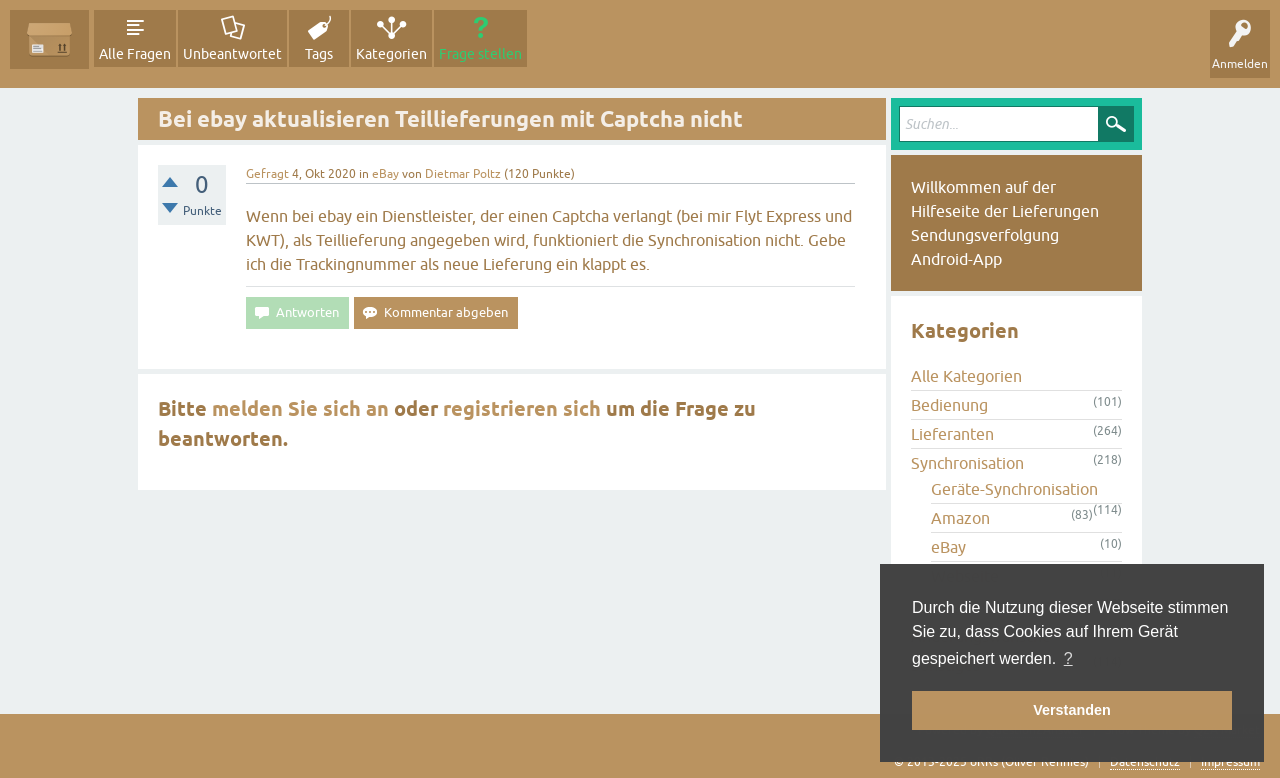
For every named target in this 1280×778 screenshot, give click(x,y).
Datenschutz (1145, 762)
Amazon (960, 518)
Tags (319, 54)
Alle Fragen (135, 54)
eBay (385, 174)
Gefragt (267, 174)
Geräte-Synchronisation (1014, 489)
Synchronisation (967, 463)
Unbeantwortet (232, 54)
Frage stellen (480, 54)
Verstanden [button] (1072, 710)
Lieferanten (952, 434)
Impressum (1230, 762)
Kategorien (391, 54)
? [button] (1068, 658)
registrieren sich (522, 409)
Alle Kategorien (966, 376)
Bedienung (949, 405)
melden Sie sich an (300, 409)
